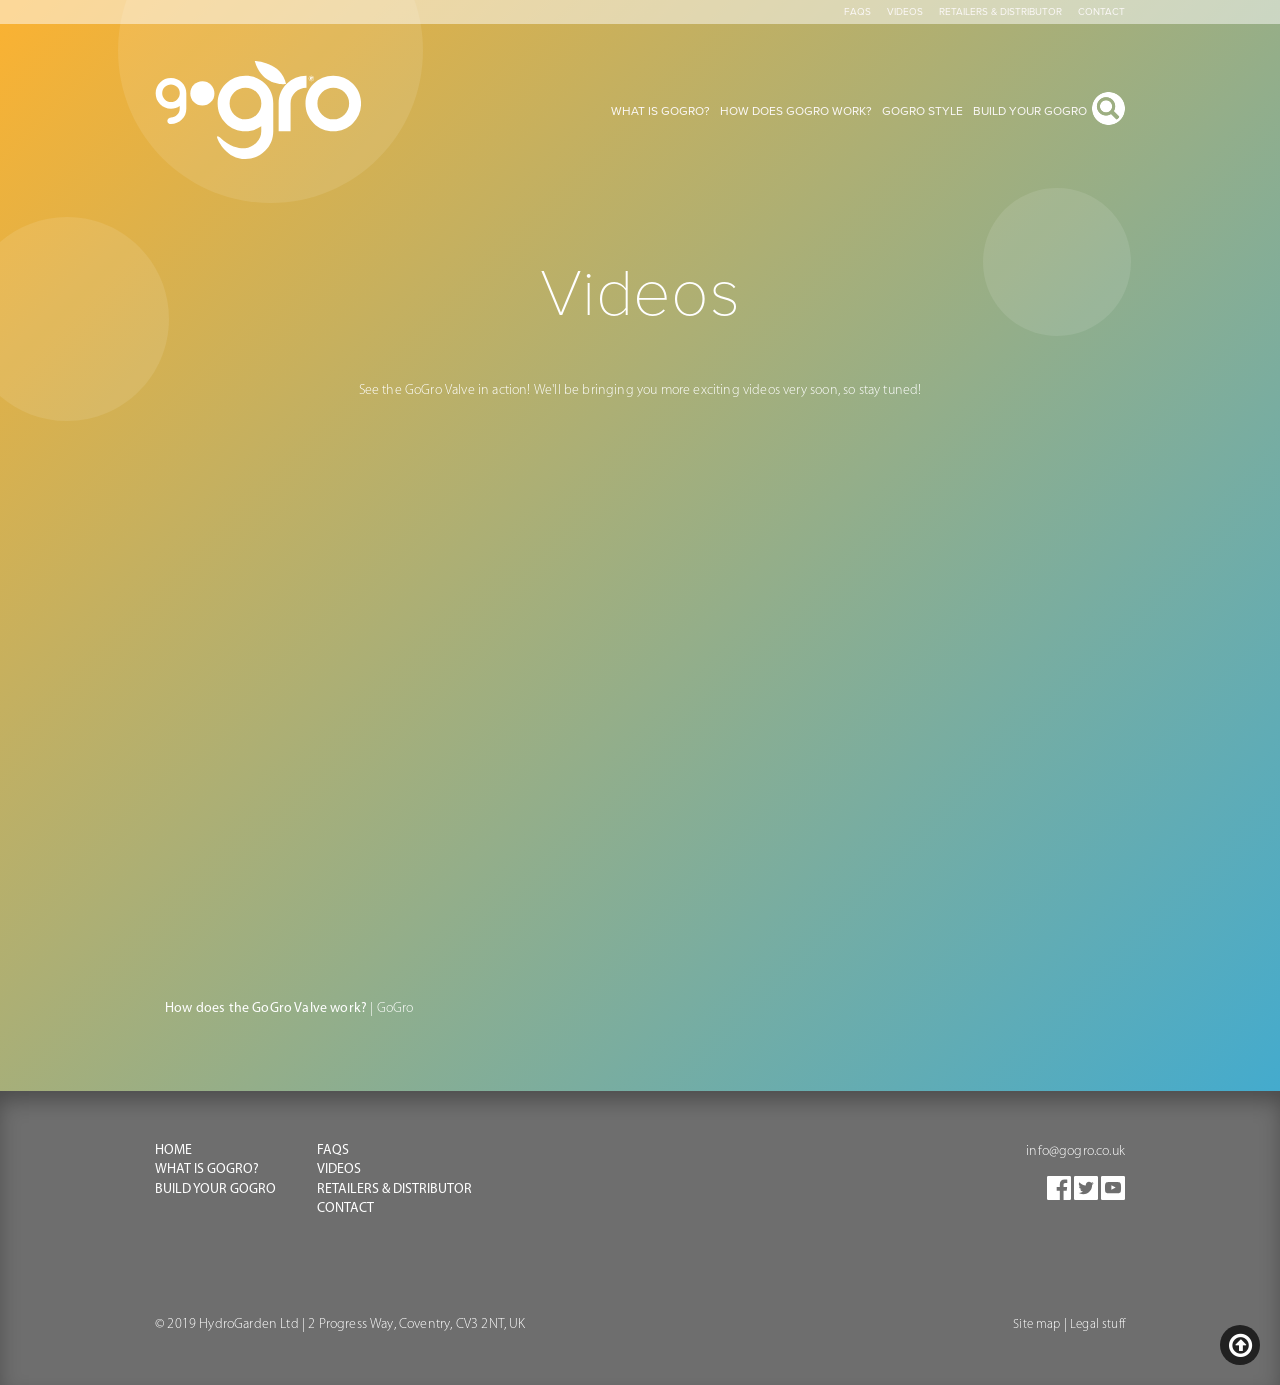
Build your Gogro (215, 1189)
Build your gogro (1030, 111)
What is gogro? (660, 111)
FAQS (333, 1150)
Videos (905, 12)
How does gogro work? (796, 111)
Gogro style (922, 111)
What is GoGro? (207, 1169)
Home (173, 1150)
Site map (1036, 1324)
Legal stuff (1097, 1324)
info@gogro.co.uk (1075, 1151)
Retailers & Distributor (1000, 12)
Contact (1101, 12)
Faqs (857, 12)
